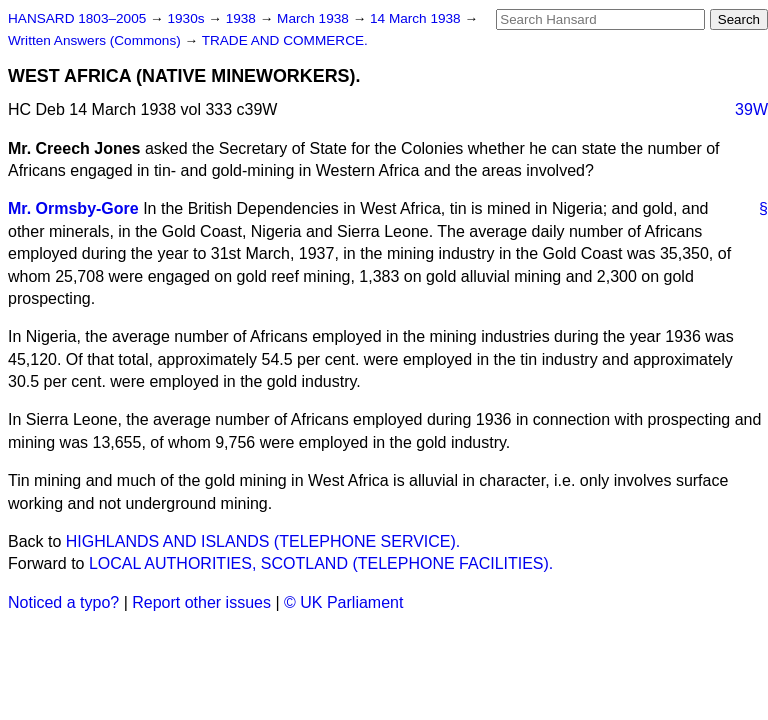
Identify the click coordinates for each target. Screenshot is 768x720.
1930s (187, 18)
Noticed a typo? (63, 602)
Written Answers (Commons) (96, 40)
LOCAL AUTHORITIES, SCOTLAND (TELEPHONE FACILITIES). (321, 563)
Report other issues (201, 602)
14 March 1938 (417, 18)
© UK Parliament (343, 602)
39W (751, 109)
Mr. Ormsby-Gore (73, 208)
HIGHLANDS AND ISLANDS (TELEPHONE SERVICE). (263, 541)
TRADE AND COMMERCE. (285, 40)
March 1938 (315, 18)
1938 (243, 18)
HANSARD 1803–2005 (77, 18)
